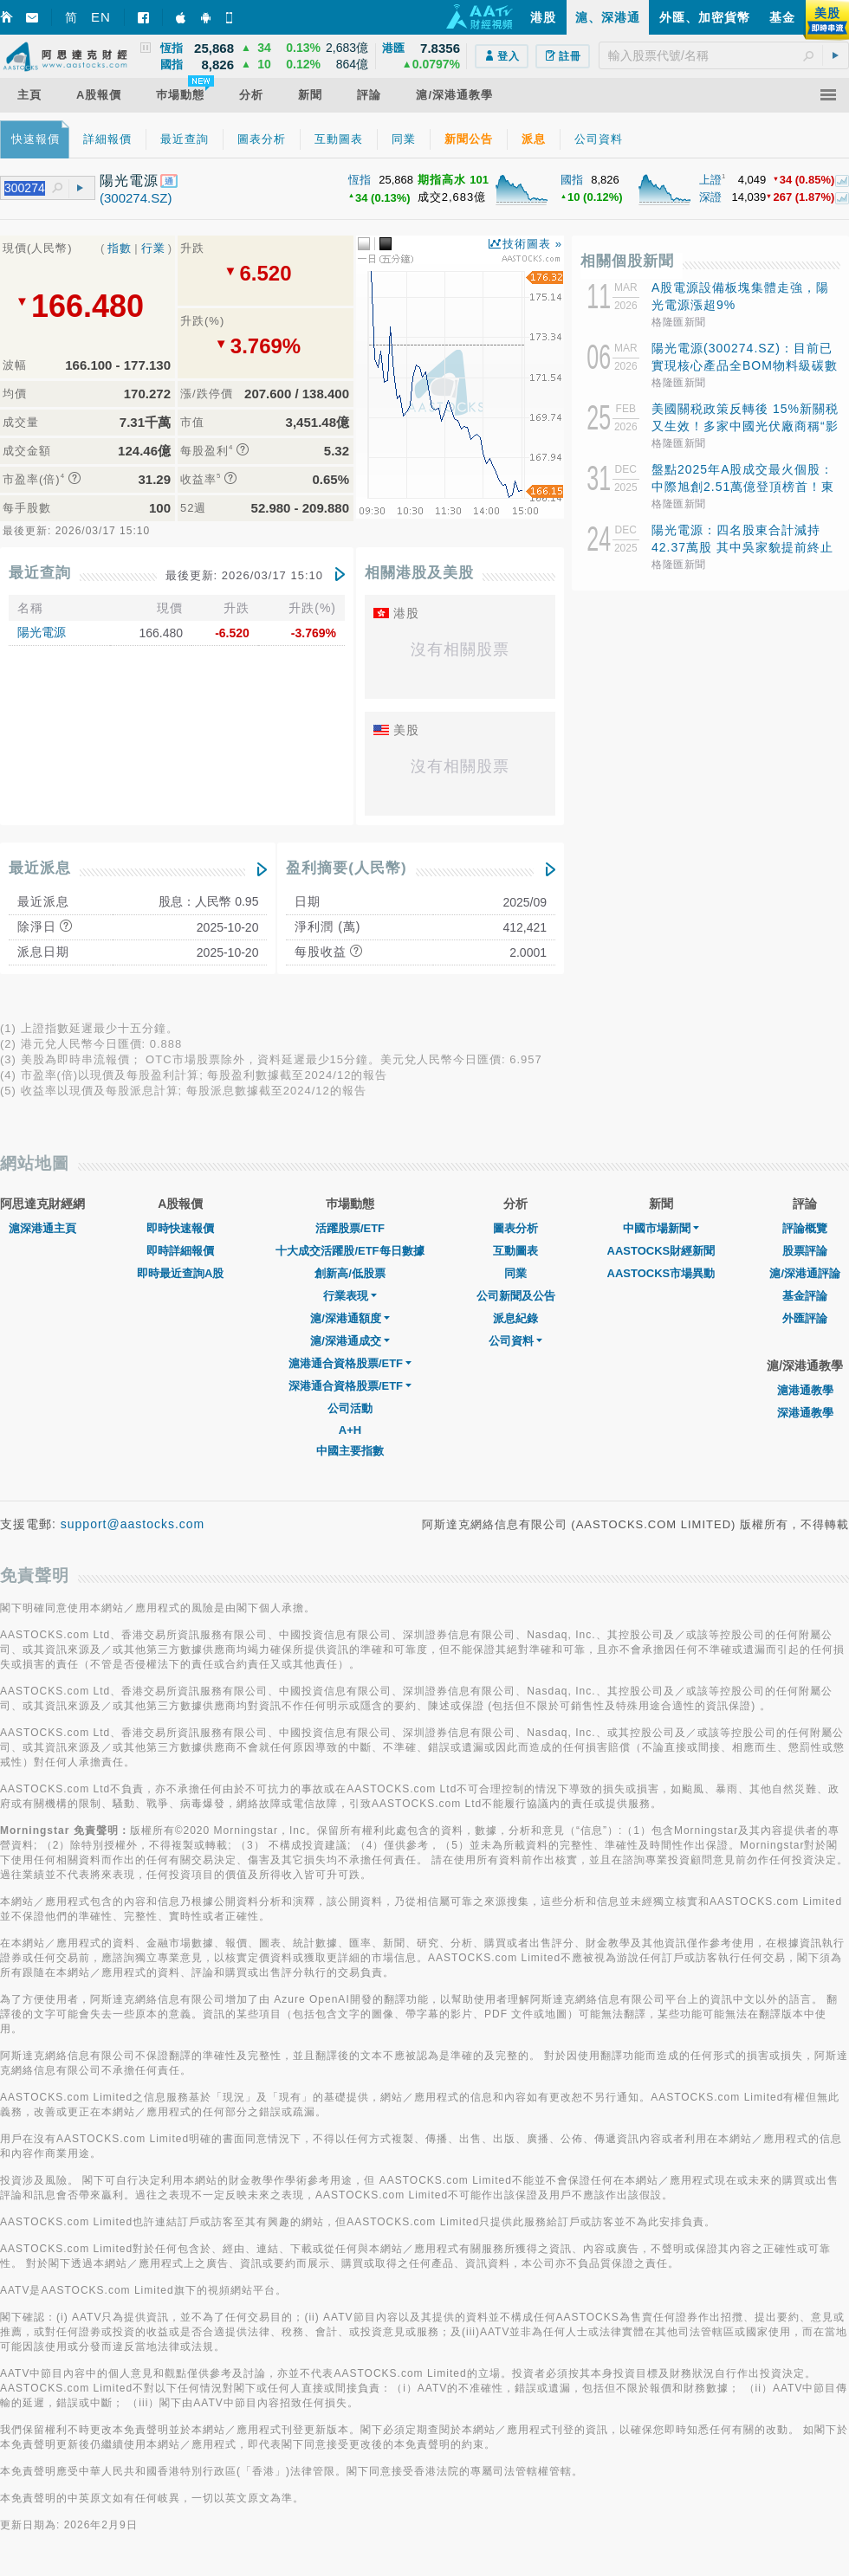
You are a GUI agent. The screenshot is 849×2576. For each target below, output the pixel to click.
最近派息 (40, 868)
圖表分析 (515, 1228)
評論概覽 (804, 1228)
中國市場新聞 (661, 1228)
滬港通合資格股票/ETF (350, 1363)
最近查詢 (40, 573)
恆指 (359, 179)
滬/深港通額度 (350, 1318)
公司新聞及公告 (515, 1295)
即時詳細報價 (180, 1250)
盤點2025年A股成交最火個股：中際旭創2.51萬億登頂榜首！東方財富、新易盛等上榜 (742, 486)
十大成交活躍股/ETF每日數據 (349, 1250)
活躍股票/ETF (350, 1228)
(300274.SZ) (136, 197)
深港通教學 (805, 1412)
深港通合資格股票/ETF (350, 1385)
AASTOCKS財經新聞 (661, 1250)
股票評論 (804, 1250)
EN (101, 17)
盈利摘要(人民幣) (346, 868)
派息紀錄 (515, 1318)
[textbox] (724, 55)
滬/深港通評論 (804, 1273)
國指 (572, 179)
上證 (710, 179)
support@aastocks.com (133, 1524)
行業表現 (350, 1295)
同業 (515, 1273)
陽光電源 (41, 632)
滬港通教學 (805, 1390)
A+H (350, 1430)
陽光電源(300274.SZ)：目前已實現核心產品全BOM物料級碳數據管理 (744, 365)
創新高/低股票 (350, 1273)
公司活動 (350, 1408)
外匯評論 (804, 1318)
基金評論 (804, 1295)
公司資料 (515, 1340)
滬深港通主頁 (42, 1228)
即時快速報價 (180, 1228)
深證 (710, 196)
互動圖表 (515, 1250)
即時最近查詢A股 (180, 1273)
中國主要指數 (350, 1450)
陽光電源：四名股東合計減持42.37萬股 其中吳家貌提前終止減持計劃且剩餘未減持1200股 (742, 547)
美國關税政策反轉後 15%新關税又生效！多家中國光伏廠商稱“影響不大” (745, 426)
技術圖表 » (532, 243)
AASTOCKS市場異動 (661, 1273)
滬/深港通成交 (350, 1340)
